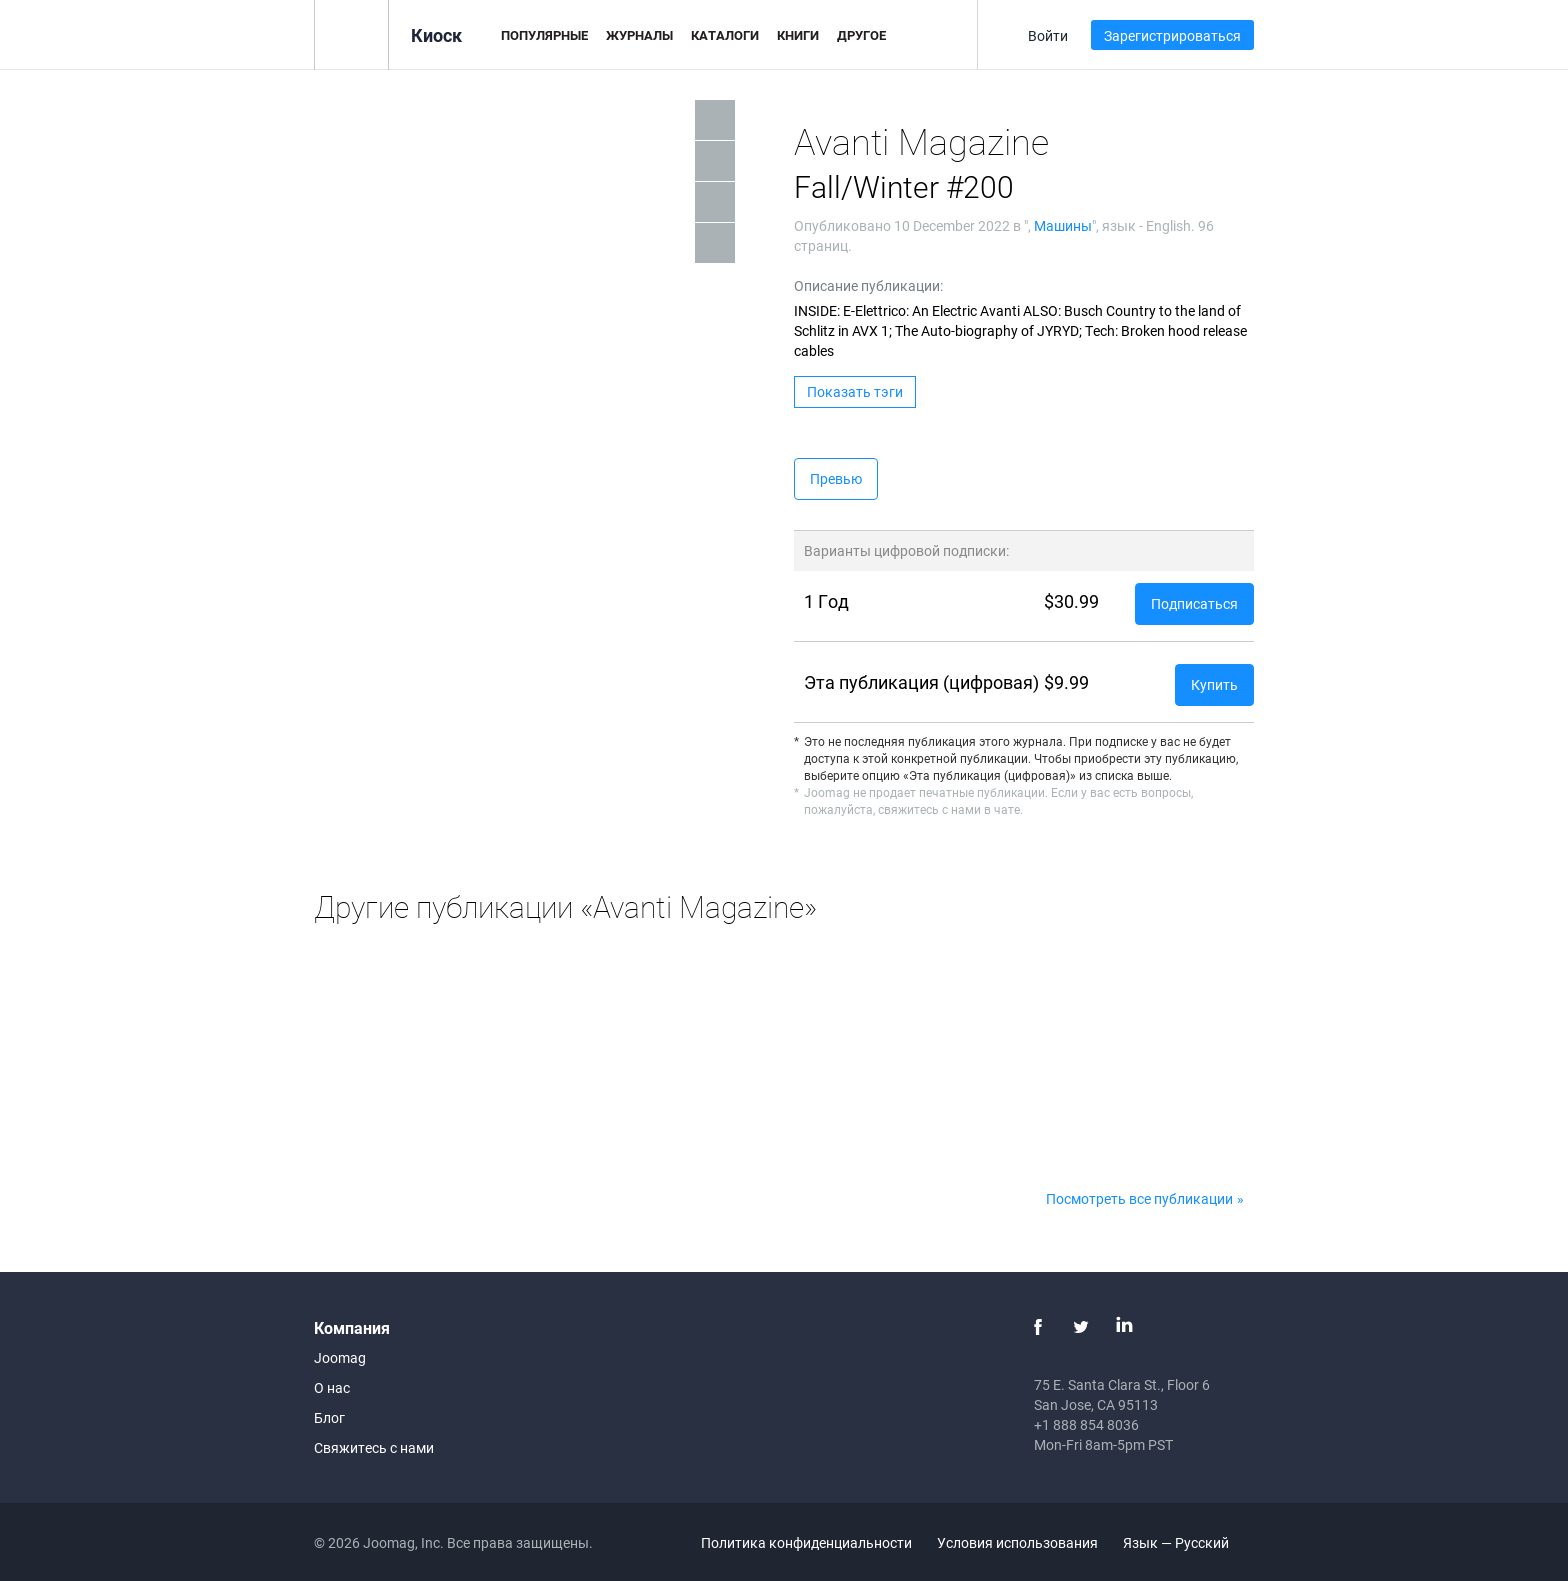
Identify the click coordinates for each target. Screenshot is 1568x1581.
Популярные (544, 35)
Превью (836, 478)
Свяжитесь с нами (374, 1447)
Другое (861, 35)
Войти (1048, 35)
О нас (332, 1387)
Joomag (340, 1357)
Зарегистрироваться (1172, 35)
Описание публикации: (868, 285)
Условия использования (1017, 1542)
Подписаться (1194, 603)
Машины (1063, 225)
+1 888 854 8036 (1086, 1424)
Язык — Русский (1187, 1542)
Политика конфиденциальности (806, 1542)
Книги (798, 35)
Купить (1214, 684)
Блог (329, 1417)
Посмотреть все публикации (1139, 1198)
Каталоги (725, 35)
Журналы (639, 35)
